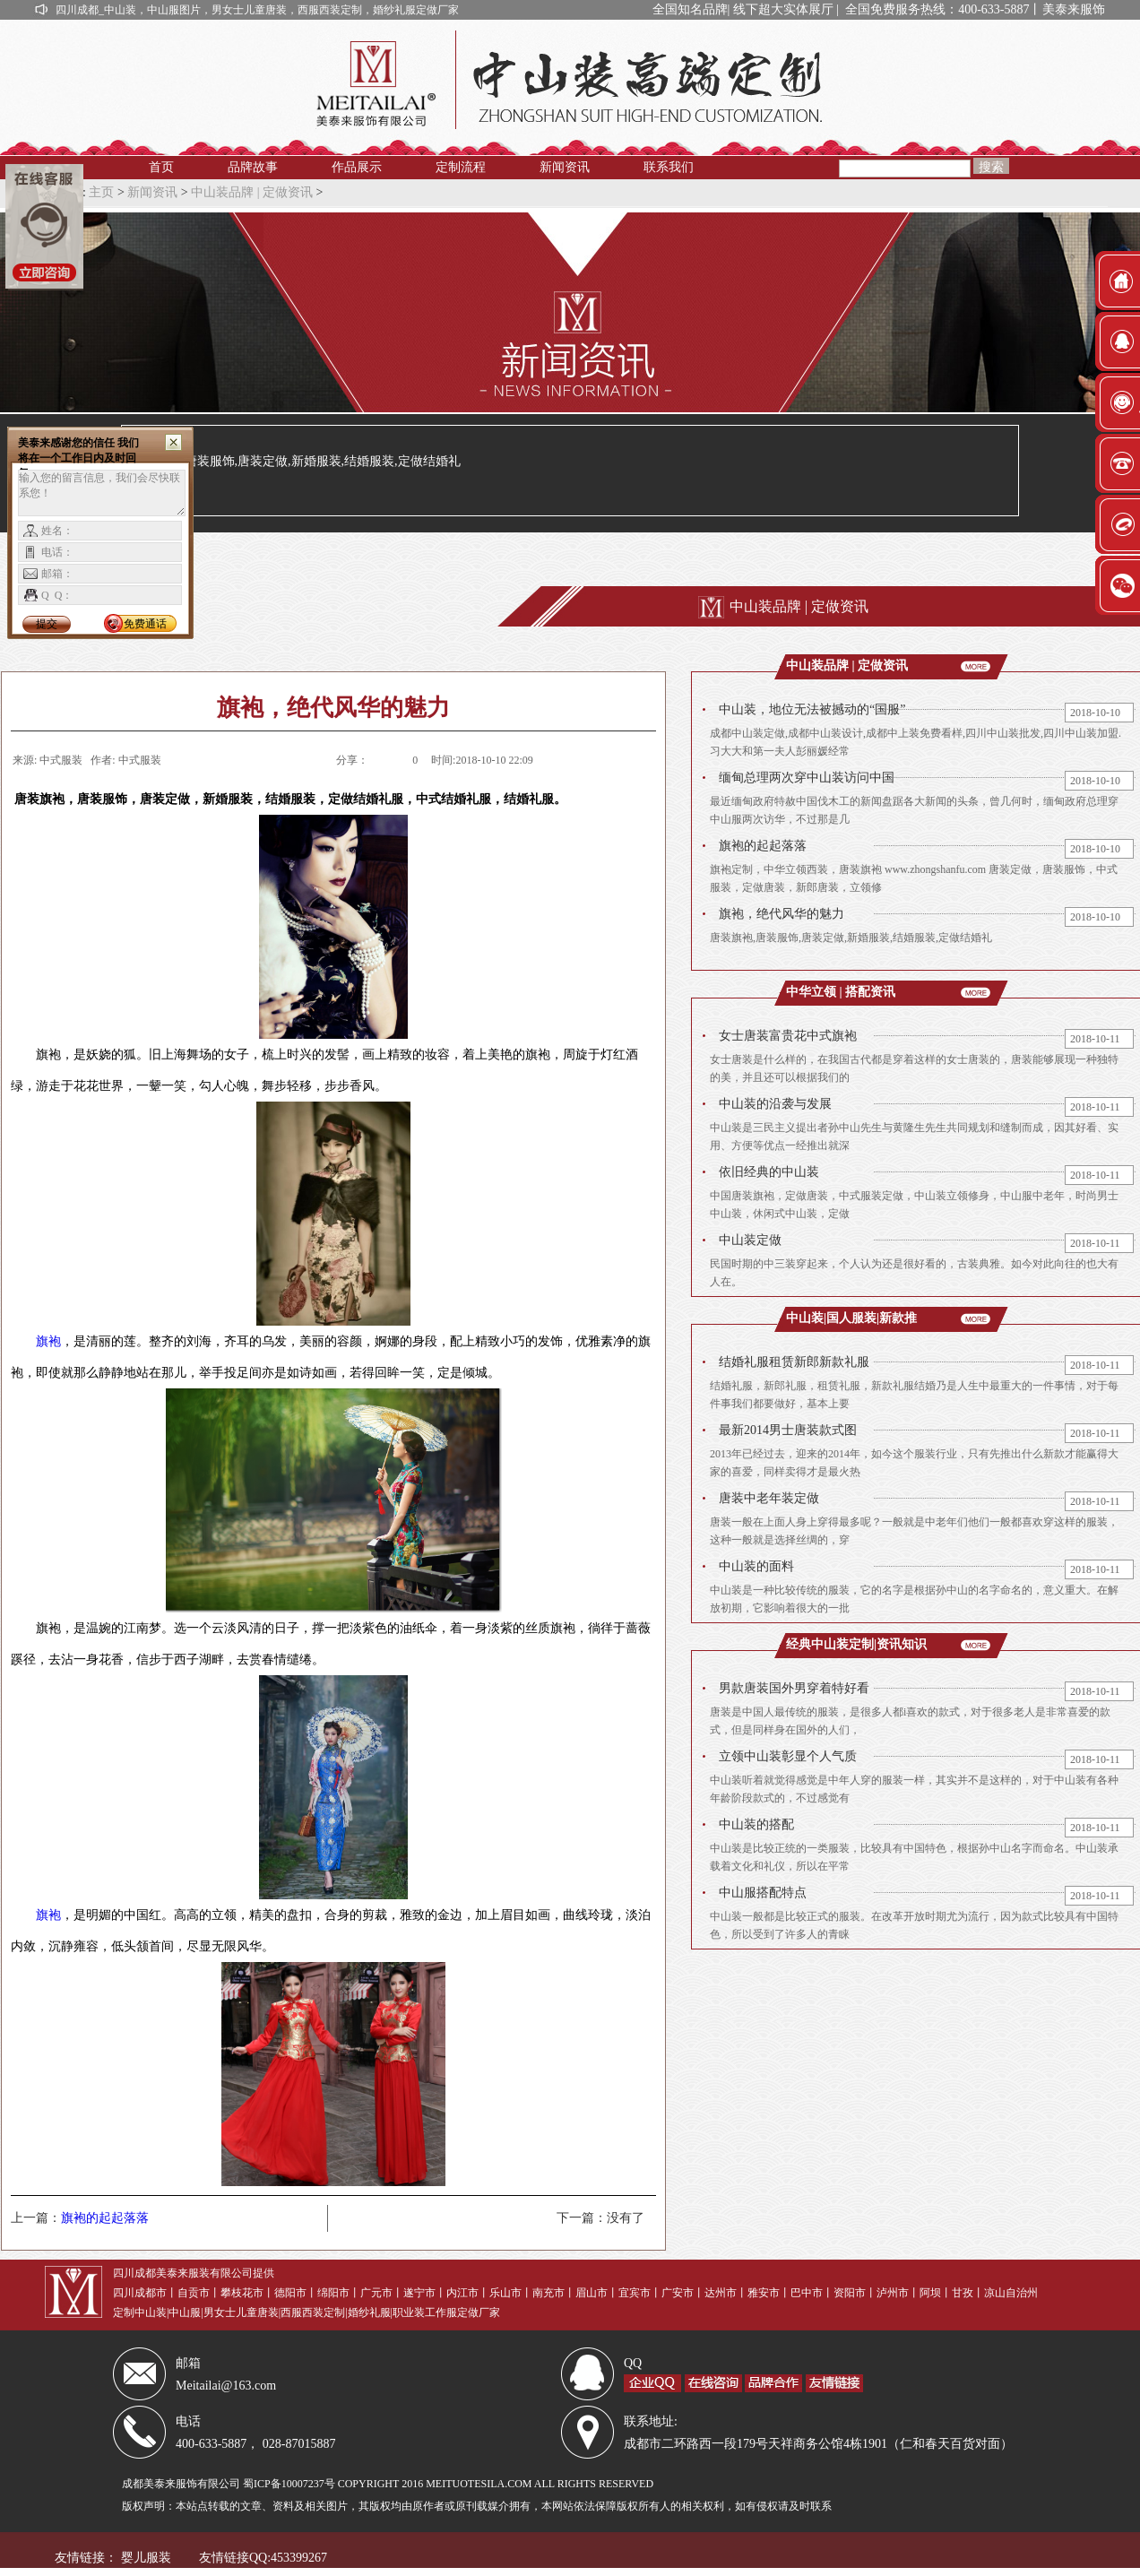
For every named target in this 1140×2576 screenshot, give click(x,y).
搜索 (991, 167)
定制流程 (461, 167)
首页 (161, 167)
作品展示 (357, 167)
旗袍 (48, 1341)
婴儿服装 (146, 2557)
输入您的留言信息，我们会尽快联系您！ (102, 493)
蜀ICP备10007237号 (289, 2483)
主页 (101, 192)
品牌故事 (253, 167)
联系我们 (668, 167)
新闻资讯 (565, 167)
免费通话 (145, 624)
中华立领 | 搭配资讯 (840, 991)
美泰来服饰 (1075, 9)
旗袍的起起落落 (105, 2218)
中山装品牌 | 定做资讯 (252, 192)
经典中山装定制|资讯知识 (856, 1644)
